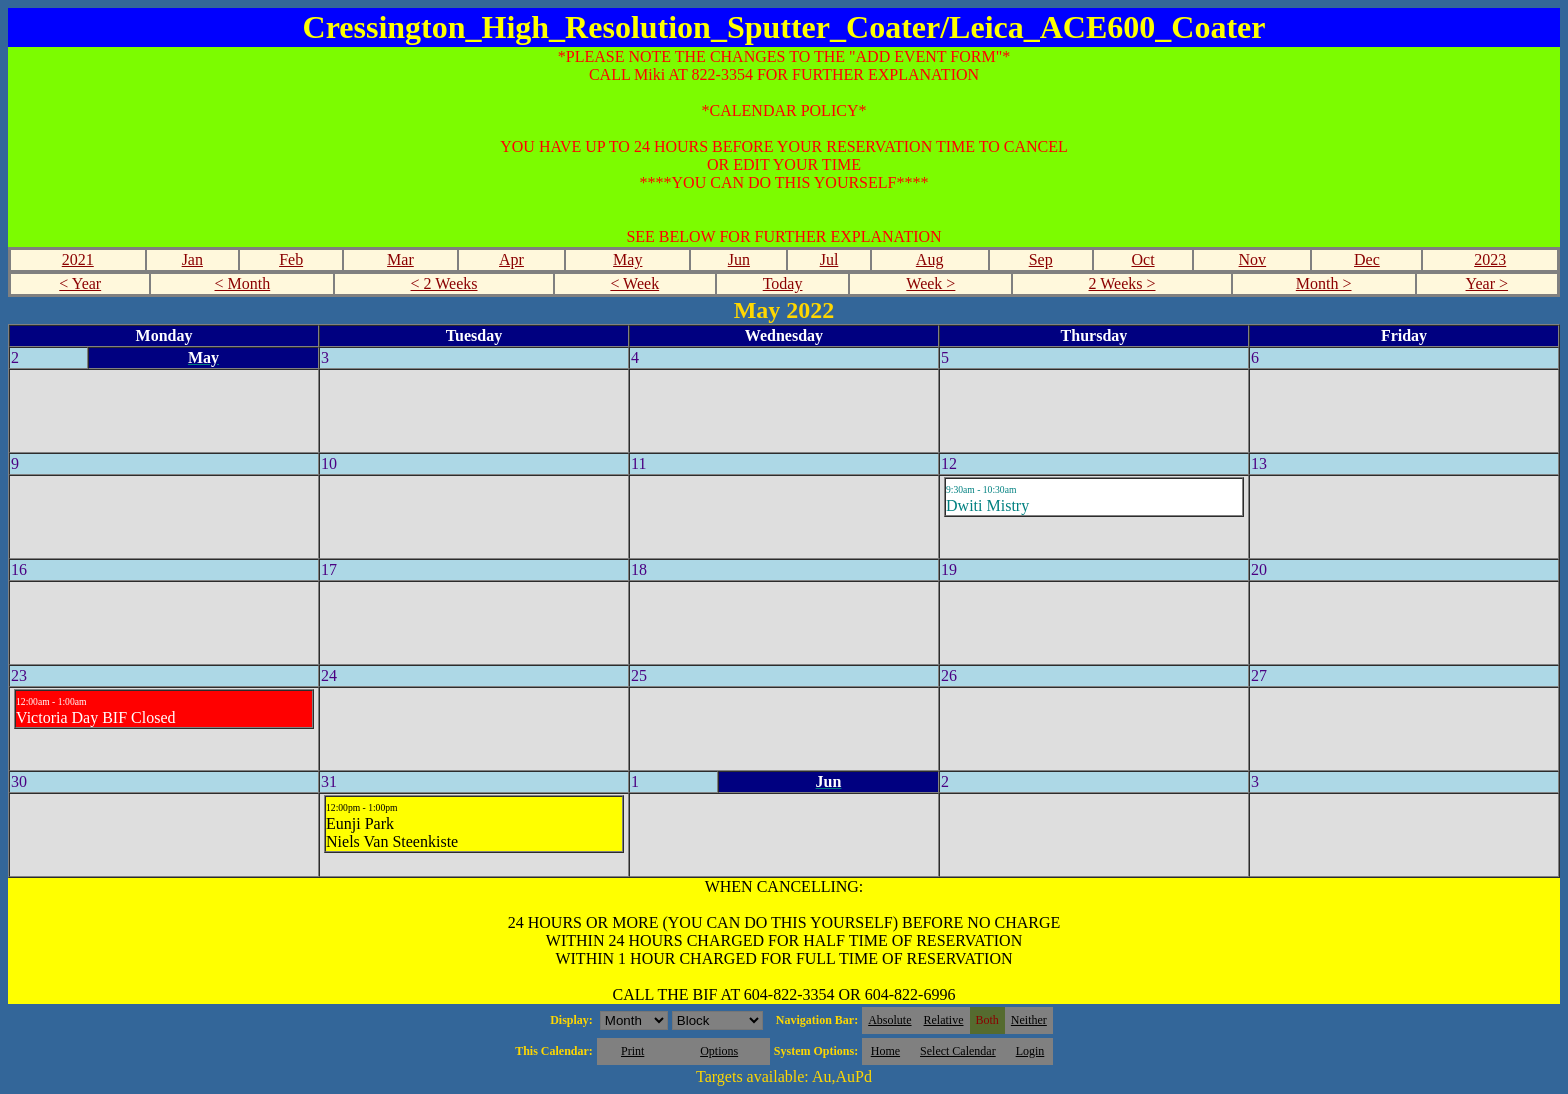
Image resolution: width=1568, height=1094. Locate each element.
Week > (930, 283)
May (627, 259)
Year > (1487, 283)
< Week (634, 283)
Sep (1041, 259)
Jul (829, 259)
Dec (1367, 259)
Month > (1324, 283)
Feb (291, 259)
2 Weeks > (1122, 283)
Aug (930, 259)
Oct (1142, 259)
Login (1030, 1051)
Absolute (889, 1020)
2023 (1490, 259)
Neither (1029, 1020)
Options (719, 1051)
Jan (192, 259)
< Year (80, 283)
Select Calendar (958, 1051)
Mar (400, 259)
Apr (511, 259)
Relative (944, 1020)
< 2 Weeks (444, 283)
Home (885, 1051)
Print (632, 1051)
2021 (78, 259)
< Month (243, 283)
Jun (739, 259)
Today (783, 283)
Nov (1253, 259)
